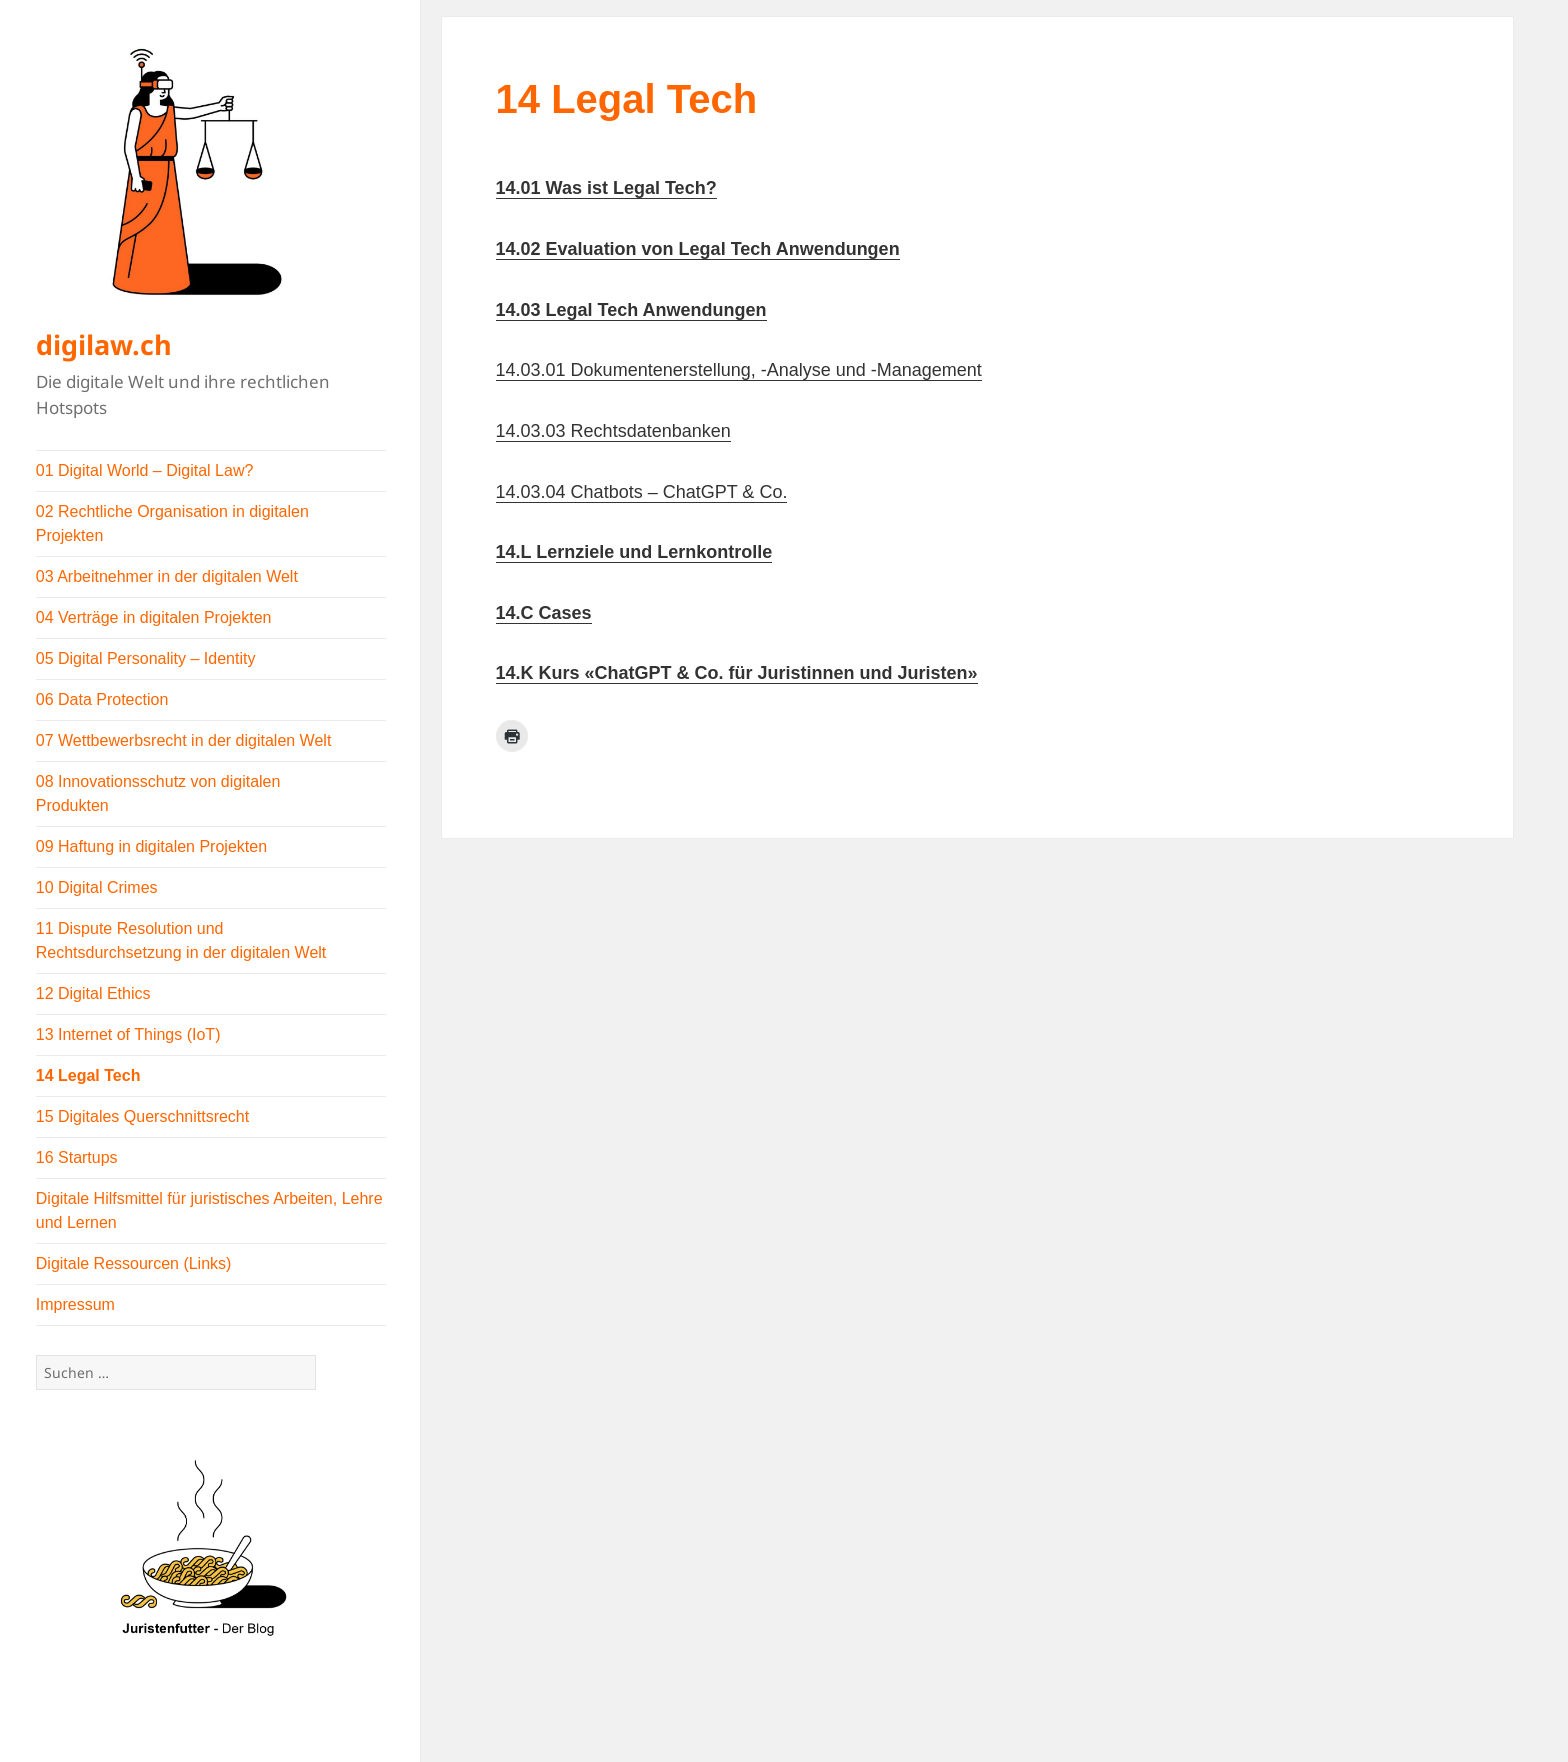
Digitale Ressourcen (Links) (134, 1263)
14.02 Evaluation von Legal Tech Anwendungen (698, 249)
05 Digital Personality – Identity (146, 658)
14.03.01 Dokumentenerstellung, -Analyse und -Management (739, 370)
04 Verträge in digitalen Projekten (154, 617)
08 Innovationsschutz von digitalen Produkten (158, 793)
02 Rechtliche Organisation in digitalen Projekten (172, 523)
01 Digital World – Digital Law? (145, 470)
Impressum (75, 1304)
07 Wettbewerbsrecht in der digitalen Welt (184, 740)
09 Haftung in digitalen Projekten (151, 846)
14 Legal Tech (88, 1075)
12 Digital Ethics (93, 993)
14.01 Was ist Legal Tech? (606, 188)
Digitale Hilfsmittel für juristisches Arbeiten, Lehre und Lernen (209, 1210)
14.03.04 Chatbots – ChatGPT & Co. (642, 492)
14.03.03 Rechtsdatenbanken (613, 431)
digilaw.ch (104, 344)
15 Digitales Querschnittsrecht (142, 1116)
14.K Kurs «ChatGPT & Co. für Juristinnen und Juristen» (737, 673)
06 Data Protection (102, 699)
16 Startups (77, 1157)
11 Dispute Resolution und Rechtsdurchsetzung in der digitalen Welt (181, 940)
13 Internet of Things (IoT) (128, 1034)
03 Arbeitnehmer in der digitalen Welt (167, 576)
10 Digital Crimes (97, 887)
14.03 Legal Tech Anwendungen (631, 310)
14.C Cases (544, 613)
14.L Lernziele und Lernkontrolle (634, 552)
